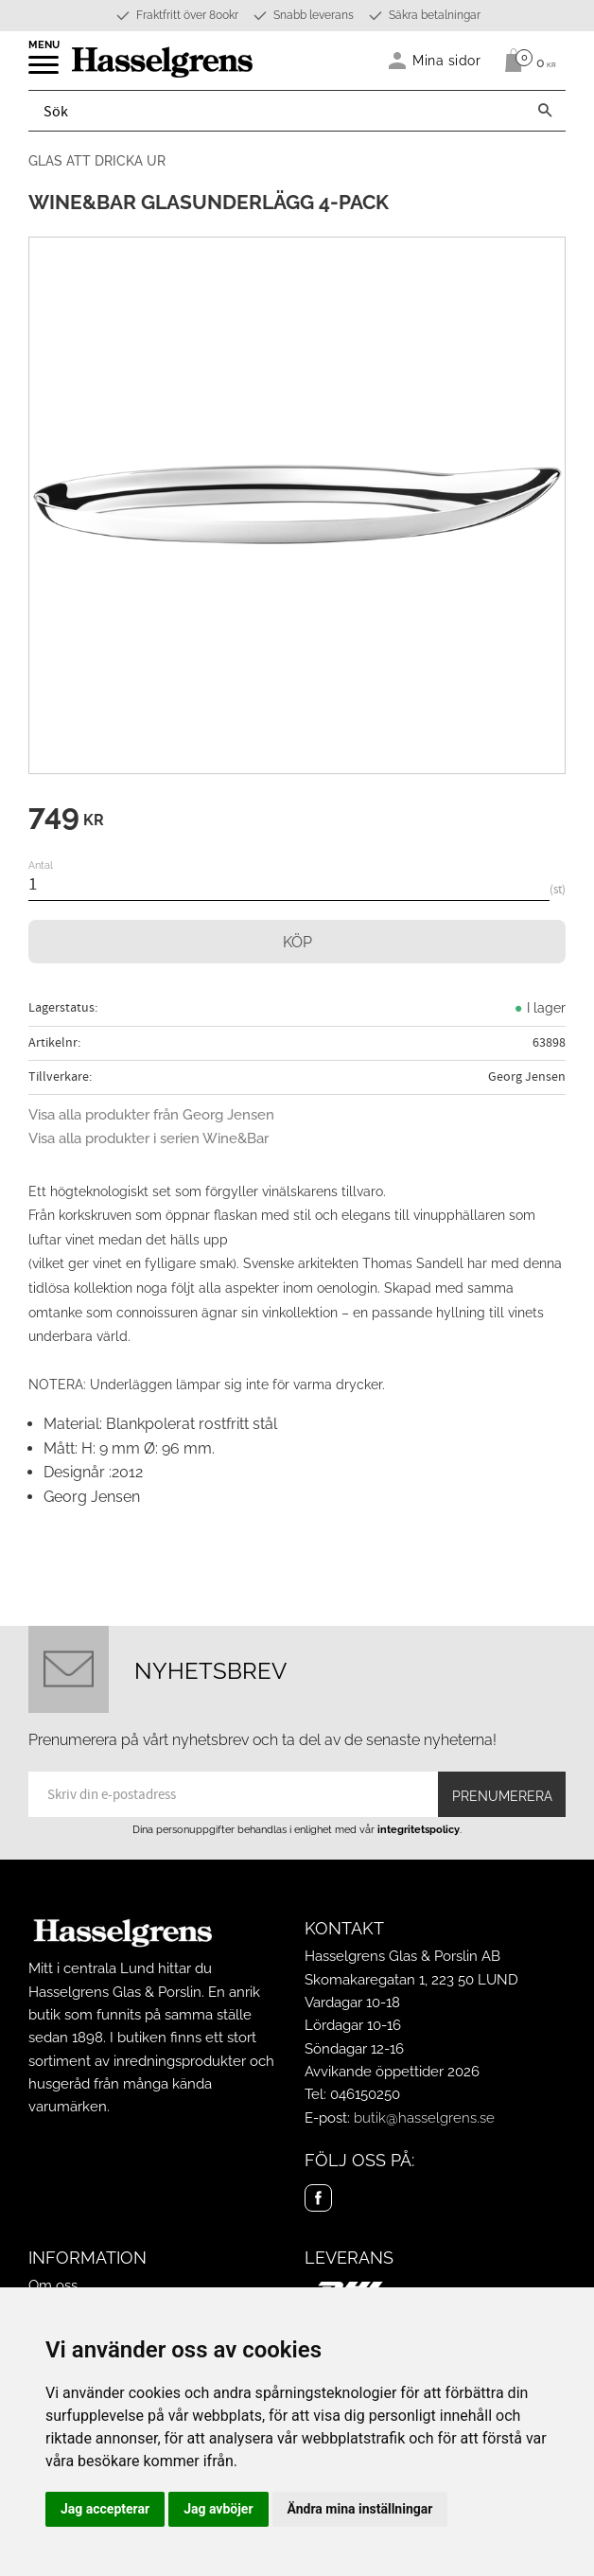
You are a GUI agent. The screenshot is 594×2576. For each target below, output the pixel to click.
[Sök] (545, 111)
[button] (44, 71)
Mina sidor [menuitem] (446, 60)
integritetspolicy (418, 1829)
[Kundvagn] (525, 60)
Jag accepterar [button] (105, 2508)
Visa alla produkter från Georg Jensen (151, 1114)
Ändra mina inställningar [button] (360, 2508)
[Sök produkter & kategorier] (276, 111)
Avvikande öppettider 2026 (392, 2071)
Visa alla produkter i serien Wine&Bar (148, 1138)
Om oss (53, 2285)
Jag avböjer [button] (218, 2508)
